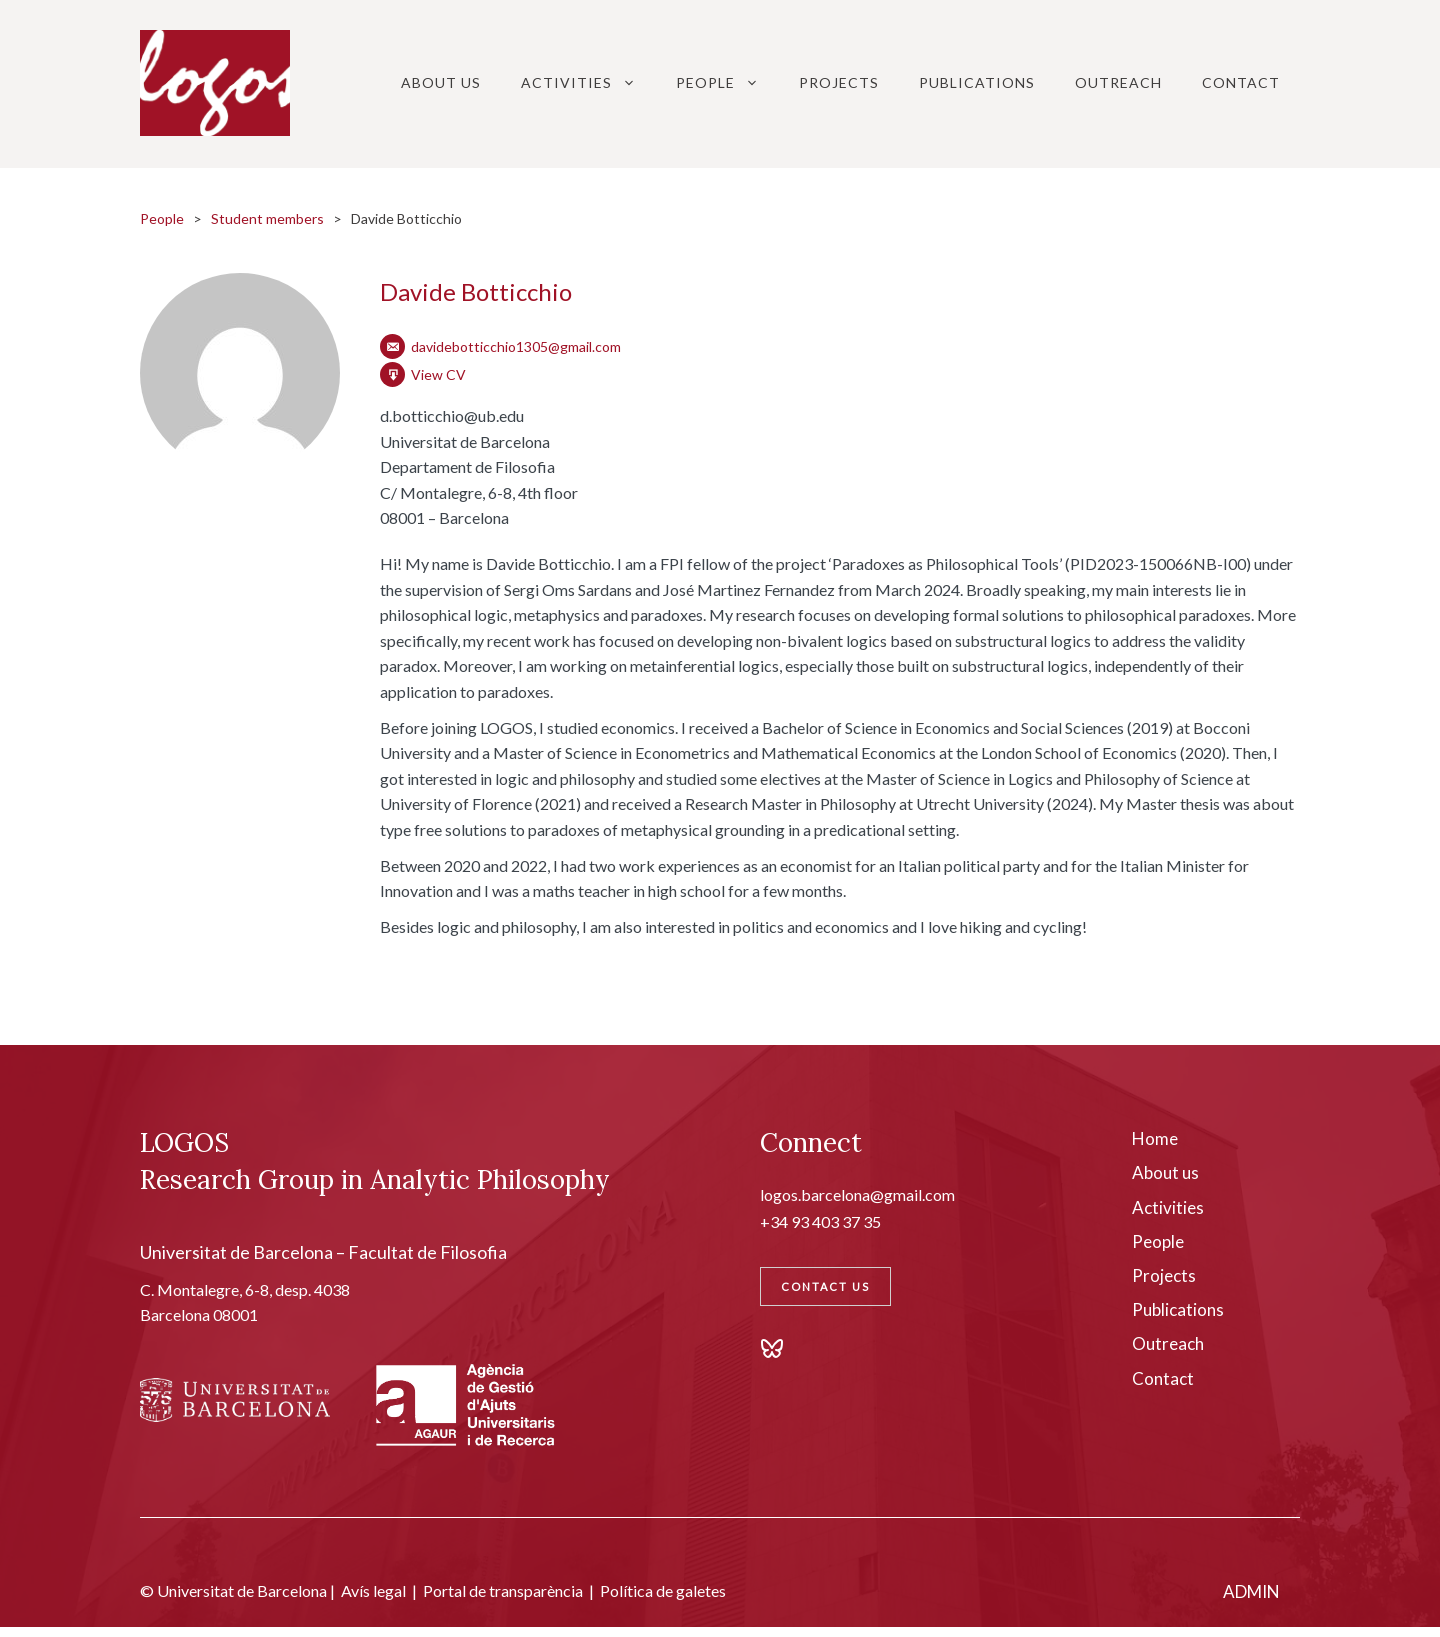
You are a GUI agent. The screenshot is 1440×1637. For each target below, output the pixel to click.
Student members (267, 218)
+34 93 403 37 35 (820, 1221)
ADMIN (1251, 1591)
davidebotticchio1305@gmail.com (516, 346)
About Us (441, 82)
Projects (839, 82)
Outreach (1118, 82)
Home (1155, 1138)
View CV (438, 374)
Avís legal (373, 1590)
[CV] (392, 374)
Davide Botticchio (476, 291)
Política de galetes (663, 1590)
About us (1165, 1172)
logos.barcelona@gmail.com (857, 1194)
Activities (588, 83)
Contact (1241, 82)
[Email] (392, 346)
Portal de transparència (503, 1590)
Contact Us (825, 1286)
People (727, 83)
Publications (977, 82)
